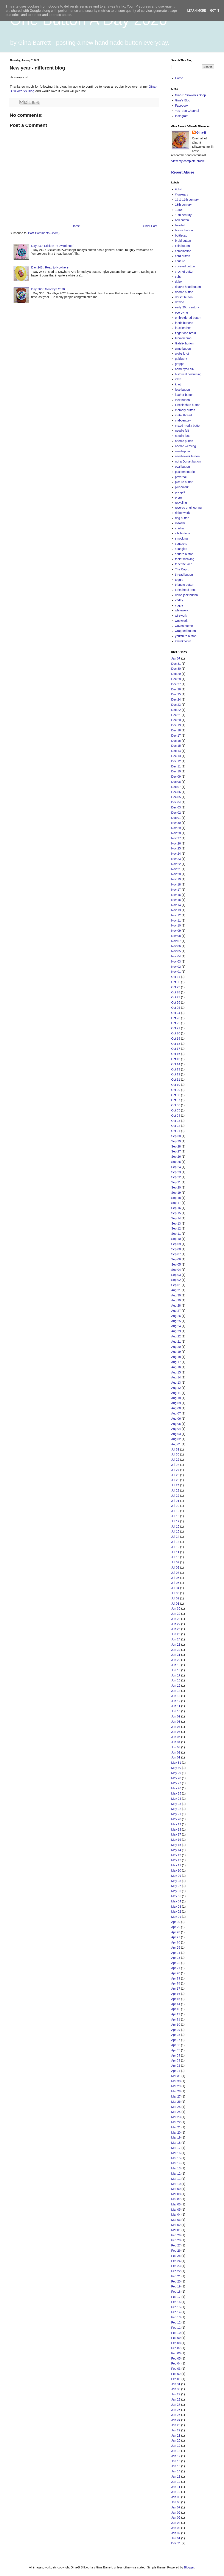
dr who (179, 302)
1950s (179, 210)
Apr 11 (175, 2019)
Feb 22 (176, 2271)
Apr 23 (175, 1957)
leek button (182, 400)
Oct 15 (175, 1059)
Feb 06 (176, 2353)
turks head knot (185, 590)
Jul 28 (175, 1464)
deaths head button (188, 287)
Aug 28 (176, 1305)
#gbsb (179, 189)
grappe (180, 364)
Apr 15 (175, 1999)
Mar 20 (176, 2132)
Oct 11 (175, 1079)
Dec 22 (176, 710)
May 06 (176, 1891)
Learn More (196, 10)
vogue (179, 605)
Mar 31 (176, 2076)
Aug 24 (176, 1326)
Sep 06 (176, 1259)
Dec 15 (176, 745)
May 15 (176, 1845)
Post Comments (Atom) (43, 233)
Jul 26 (175, 1475)
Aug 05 (176, 1423)
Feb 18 (176, 2291)
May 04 (176, 1901)
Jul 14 (175, 1536)
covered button (185, 266)
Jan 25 (175, 2415)
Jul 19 (175, 1511)
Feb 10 (176, 2332)
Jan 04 (175, 2522)
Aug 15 (176, 1372)
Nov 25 (176, 848)
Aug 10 (176, 1398)
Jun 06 (175, 1731)
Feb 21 (176, 2276)
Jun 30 (175, 1608)
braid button (183, 240)
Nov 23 (176, 858)
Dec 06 (176, 792)
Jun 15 (175, 1685)
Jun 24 (175, 1639)
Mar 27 (176, 2096)
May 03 (176, 1906)
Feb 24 (176, 2261)
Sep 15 (176, 1213)
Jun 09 (175, 1716)
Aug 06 (176, 1418)
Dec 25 (176, 694)
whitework (181, 610)
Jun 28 (175, 1619)
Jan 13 (175, 2476)
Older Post (150, 226)
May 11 (176, 1865)
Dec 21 (176, 715)
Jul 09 (175, 1562)
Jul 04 (175, 1588)
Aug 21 (176, 1341)
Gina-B (201, 132)
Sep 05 (176, 1264)
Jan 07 (175, 658)
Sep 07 (176, 1254)
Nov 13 (176, 910)
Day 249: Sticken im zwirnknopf (52, 246)
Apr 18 (175, 1983)
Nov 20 (176, 874)
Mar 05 (176, 2209)
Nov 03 (176, 961)
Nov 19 (176, 879)
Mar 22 (176, 2122)
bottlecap (181, 235)
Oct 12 (175, 1074)
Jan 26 (175, 2410)
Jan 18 (175, 2451)
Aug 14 (176, 1377)
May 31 (176, 1762)
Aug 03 (176, 1434)
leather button (184, 394)
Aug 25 (176, 1321)
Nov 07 (176, 941)
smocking (181, 538)
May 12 (176, 1860)
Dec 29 (176, 674)
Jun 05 (175, 1737)
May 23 (176, 1804)
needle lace (183, 435)
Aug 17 (176, 1362)
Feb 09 (176, 2337)
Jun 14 (175, 1690)
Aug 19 (176, 1351)
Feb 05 (176, 2358)
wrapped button (185, 631)
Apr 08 (175, 2034)
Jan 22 (175, 2430)
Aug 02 (176, 1439)
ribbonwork (182, 513)
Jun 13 (175, 1696)
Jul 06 (175, 1578)
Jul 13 (175, 1542)
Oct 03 (175, 1120)
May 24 (176, 1798)
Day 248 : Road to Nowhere (49, 267)
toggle (179, 579)
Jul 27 (175, 1470)
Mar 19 (176, 2137)
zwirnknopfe (183, 641)
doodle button (184, 292)
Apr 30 (175, 1922)
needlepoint (183, 451)
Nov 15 (176, 899)
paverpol (181, 477)
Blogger (189, 2567)
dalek (178, 281)
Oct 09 (175, 1090)
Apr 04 (175, 2055)
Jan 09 (175, 2497)
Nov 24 (176, 853)
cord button (182, 256)
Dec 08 (176, 781)
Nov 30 (176, 822)
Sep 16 (176, 1208)
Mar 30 (176, 2081)
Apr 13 (175, 2009)
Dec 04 (176, 802)
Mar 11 (176, 2178)
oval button (182, 466)
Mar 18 (176, 2142)
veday (179, 600)
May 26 (176, 1788)
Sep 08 (176, 1249)
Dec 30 (176, 668)
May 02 (176, 1911)
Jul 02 (175, 1598)
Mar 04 (176, 2214)
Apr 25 (175, 1947)
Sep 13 (176, 1223)
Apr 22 (175, 1963)
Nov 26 (176, 843)
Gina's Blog (182, 100)
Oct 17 (175, 1048)
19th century (183, 215)
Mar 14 (176, 2163)
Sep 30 (176, 1136)
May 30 (176, 1767)
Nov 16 (176, 895)
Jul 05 (175, 1583)
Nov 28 (176, 833)
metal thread (183, 415)
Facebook (181, 105)
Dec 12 (176, 761)
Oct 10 (175, 1084)
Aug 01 (176, 1444)
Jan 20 (175, 2440)
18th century (183, 204)
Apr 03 (175, 2060)
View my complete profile (188, 161)
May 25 (176, 1793)
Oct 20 (175, 1033)
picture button (184, 482)
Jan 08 (175, 2502)
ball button (182, 220)
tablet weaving (184, 559)
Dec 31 (176, 663)
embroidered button (188, 317)
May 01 (176, 1916)
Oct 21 (175, 1028)
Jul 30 (175, 1454)
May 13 (176, 1855)
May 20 (176, 1819)
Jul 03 (175, 1593)
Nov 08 (176, 936)
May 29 (176, 1773)
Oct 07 (175, 1100)
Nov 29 (176, 828)
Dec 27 (176, 684)
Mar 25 (176, 2107)
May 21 (176, 1814)
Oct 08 (175, 1095)
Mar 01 (176, 2230)
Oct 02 (175, 1125)
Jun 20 (175, 1660)
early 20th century (187, 307)
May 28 (176, 1778)
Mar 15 (176, 2158)
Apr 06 (175, 2045)
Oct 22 (175, 1023)
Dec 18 (176, 730)
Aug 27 (176, 1310)
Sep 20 (176, 1187)
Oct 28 (175, 992)
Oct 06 (175, 1105)
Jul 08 (175, 1567)
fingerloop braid (185, 333)
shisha (179, 528)
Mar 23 (176, 2117)
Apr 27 (175, 1937)
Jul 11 (175, 1552)
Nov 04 (176, 956)
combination (183, 251)
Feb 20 (176, 2281)
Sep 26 (176, 1156)
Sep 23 (176, 1172)
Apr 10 (175, 2024)
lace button (182, 389)
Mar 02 (176, 2225)
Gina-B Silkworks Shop (190, 95)
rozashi (180, 523)
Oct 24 (175, 1013)
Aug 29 (176, 1300)
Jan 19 (175, 2445)
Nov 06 (176, 946)
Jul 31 (175, 1449)
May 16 (176, 1839)
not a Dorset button (188, 461)
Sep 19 (176, 1192)
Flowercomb (183, 338)
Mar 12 (176, 2173)
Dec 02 (176, 812)
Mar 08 (176, 2194)
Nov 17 (176, 889)
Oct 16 (175, 1054)
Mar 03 (176, 2219)
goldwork (181, 358)
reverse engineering (188, 507)
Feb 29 (176, 2235)
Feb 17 (176, 2296)
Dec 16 (176, 740)
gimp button (183, 348)
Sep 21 (176, 1182)
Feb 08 (176, 2343)
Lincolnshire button (188, 405)
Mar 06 (176, 2204)
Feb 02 (176, 2374)
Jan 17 (175, 2456)
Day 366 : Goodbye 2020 (48, 289)
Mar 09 (176, 2189)
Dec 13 (176, 756)
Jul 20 (175, 1505)
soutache (181, 543)
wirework (181, 615)
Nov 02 (176, 966)
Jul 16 (175, 1526)
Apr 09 (175, 2029)
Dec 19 (176, 725)
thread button (184, 574)
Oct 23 (175, 1018)
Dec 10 (176, 771)
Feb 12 (176, 2322)
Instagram (181, 116)
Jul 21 (175, 1501)
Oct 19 (175, 1038)
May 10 (176, 1870)
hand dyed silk (184, 369)
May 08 (176, 1881)
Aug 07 (176, 1413)
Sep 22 (176, 1177)
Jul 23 (175, 1490)
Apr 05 (175, 2050)
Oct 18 (175, 1043)
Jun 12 (175, 1701)
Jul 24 (175, 1485)
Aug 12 (176, 1387)
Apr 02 (175, 2065)
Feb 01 (176, 2379)
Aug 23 (176, 1331)
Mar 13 (176, 2168)
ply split (180, 492)
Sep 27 (176, 1151)
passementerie (185, 472)
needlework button (187, 456)
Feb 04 (176, 2363)
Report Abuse (182, 172)
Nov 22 (176, 864)
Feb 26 (176, 2250)
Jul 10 (175, 1557)
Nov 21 (176, 869)
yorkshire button (186, 636)
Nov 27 (176, 838)
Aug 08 (176, 1408)
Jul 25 (175, 1480)
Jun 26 (175, 1629)
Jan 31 (175, 2384)
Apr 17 (175, 1988)
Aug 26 (176, 1316)
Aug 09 (176, 1403)
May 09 (176, 1875)
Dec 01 (176, 817)
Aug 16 (176, 1367)
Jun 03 (175, 1747)
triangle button (184, 584)
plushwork (182, 487)
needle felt (182, 430)
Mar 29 (176, 2086)
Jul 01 (175, 1603)
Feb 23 (176, 2266)
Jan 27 (175, 2404)
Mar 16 (176, 2153)
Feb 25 (176, 2255)
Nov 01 (176, 971)
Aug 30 (176, 1295)
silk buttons (182, 533)
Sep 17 (176, 1202)
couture (180, 261)
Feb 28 (176, 2240)
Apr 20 (175, 1973)
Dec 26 (176, 689)
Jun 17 (175, 1675)
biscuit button (184, 230)
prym (178, 497)
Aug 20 (176, 1346)
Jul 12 (175, 1547)
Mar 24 (176, 2112)
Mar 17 (176, 2148)
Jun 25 (175, 1634)
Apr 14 (175, 2004)
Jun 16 (175, 1680)
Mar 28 (176, 2091)
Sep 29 (176, 1141)
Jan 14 (175, 2471)
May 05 (176, 1896)
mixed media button (188, 425)
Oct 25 (175, 1007)
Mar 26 (176, 2101)
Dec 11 (176, 766)
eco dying (181, 312)
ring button (182, 518)
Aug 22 (176, 1336)
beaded (180, 225)
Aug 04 (176, 1428)
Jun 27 (175, 1624)
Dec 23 (176, 704)
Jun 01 (175, 1757)
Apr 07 (175, 2040)
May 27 (176, 1783)
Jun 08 (175, 1721)
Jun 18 (175, 1670)
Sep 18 (176, 1198)
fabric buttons (184, 323)
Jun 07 (175, 1726)
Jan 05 (175, 2517)
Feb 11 (176, 2327)
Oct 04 (175, 1115)
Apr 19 (175, 1978)
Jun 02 (175, 1752)
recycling (181, 502)
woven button (184, 626)
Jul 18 (175, 1516)
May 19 (176, 1824)
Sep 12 (176, 1228)
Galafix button (184, 343)
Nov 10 (176, 925)
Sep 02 (176, 1280)
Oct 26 (175, 1002)
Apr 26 (175, 1942)
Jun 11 (175, 1706)
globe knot (182, 353)
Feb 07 (176, 2348)
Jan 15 (175, 2466)
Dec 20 (176, 720)
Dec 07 (176, 787)
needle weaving (185, 446)
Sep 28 (176, 1146)
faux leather (183, 328)
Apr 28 (175, 1932)
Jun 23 (175, 1644)
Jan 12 (175, 2481)
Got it (214, 10)
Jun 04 (175, 1742)
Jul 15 (175, 1531)
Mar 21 (176, 2127)
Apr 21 (175, 1968)
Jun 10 (175, 1711)
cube (178, 276)
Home (76, 226)
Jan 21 (175, 2435)
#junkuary (181, 194)
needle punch (184, 441)
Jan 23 (175, 2425)
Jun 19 (175, 1665)
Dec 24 (176, 699)
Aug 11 (176, 1393)
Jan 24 (175, 2420)
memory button (185, 410)
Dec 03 (176, 807)
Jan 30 (175, 2389)
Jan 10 (175, 2492)
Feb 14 (176, 2312)
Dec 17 (176, 735)
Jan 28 (175, 2399)
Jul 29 (175, 1459)
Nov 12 (176, 915)
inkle (178, 379)
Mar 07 (176, 2199)
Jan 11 (175, 2487)
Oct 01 (175, 1131)
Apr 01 (175, 2070)
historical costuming (188, 374)
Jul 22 (175, 1495)
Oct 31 (175, 977)
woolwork (181, 620)
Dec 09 (176, 776)
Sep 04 (176, 1269)
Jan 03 (175, 2528)
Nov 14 (176, 905)
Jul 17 (175, 1521)
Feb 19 (176, 2286)
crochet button (184, 271)
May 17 (176, 1834)
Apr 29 (175, 1927)
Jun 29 (175, 1613)
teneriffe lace (183, 564)
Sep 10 (176, 1239)
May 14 (176, 1850)
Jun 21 (175, 1654)
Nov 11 (176, 920)
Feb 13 (176, 2317)
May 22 (176, 1808)
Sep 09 (176, 1244)
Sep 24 (176, 1167)
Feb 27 (176, 2245)
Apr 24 (175, 1952)
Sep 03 (176, 1275)
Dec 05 (176, 797)
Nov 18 (176, 884)
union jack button (186, 595)
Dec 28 (176, 679)
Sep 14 (176, 1218)
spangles (181, 549)
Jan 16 (175, 2461)
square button (184, 554)
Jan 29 (175, 2394)
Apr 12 (175, 2014)
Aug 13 (176, 1382)
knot (178, 384)
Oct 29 (175, 987)
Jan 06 (175, 2512)
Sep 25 (176, 1161)
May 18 (176, 1829)
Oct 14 (175, 1064)
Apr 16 (175, 1993)
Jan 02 (175, 2533)
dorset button (184, 297)
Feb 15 (176, 2307)
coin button (182, 246)
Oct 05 (175, 1110)
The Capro (182, 569)
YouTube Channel (187, 110)
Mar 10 (176, 2184)
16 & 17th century (187, 199)
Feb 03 (176, 2368)
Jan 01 (175, 2538)
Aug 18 (176, 1357)
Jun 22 (175, 1649)
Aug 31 (176, 1290)
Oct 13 (175, 1069)
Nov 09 (176, 930)
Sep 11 (176, 1233)
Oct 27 (175, 997)
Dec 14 (176, 751)
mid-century (183, 420)
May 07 (176, 1886)
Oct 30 (175, 982)
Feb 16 (176, 2302)
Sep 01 (176, 1285)
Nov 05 (176, 951)
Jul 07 (175, 1572)
